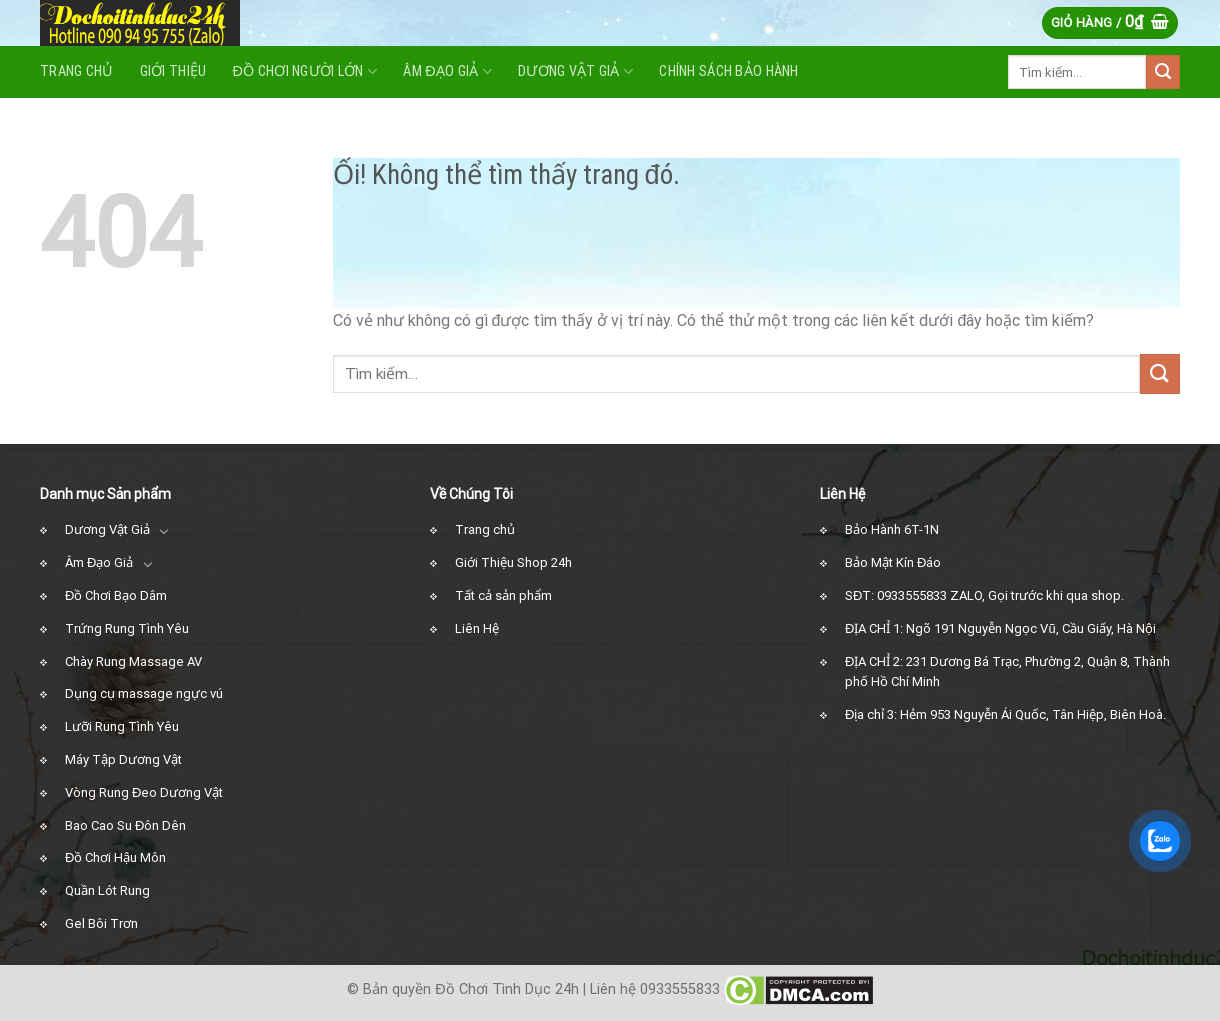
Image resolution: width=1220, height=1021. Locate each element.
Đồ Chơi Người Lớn (304, 71)
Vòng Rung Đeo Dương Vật (144, 792)
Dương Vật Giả (107, 529)
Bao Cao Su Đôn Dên (125, 825)
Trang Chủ (77, 71)
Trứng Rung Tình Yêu (127, 628)
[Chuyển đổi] (164, 531)
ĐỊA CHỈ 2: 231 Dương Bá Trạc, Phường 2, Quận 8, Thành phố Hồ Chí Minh (1007, 672)
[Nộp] (1163, 72)
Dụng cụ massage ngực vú (144, 693)
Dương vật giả (575, 71)
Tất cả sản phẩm (503, 595)
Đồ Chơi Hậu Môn (115, 857)
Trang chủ (485, 529)
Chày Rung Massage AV (133, 661)
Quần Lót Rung (107, 890)
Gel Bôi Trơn (101, 923)
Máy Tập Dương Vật (123, 759)
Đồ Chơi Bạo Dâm (116, 595)
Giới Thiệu (173, 71)
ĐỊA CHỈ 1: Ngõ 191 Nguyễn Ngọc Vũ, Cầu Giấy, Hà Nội (1000, 628)
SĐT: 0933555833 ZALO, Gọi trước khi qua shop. (984, 595)
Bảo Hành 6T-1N (892, 529)
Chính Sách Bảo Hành (728, 71)
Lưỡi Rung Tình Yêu (122, 726)
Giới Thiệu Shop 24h (513, 562)
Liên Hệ (477, 628)
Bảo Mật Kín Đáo (893, 562)
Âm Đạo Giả (447, 71)
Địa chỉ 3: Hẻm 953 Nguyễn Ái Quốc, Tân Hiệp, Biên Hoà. (1005, 714)
